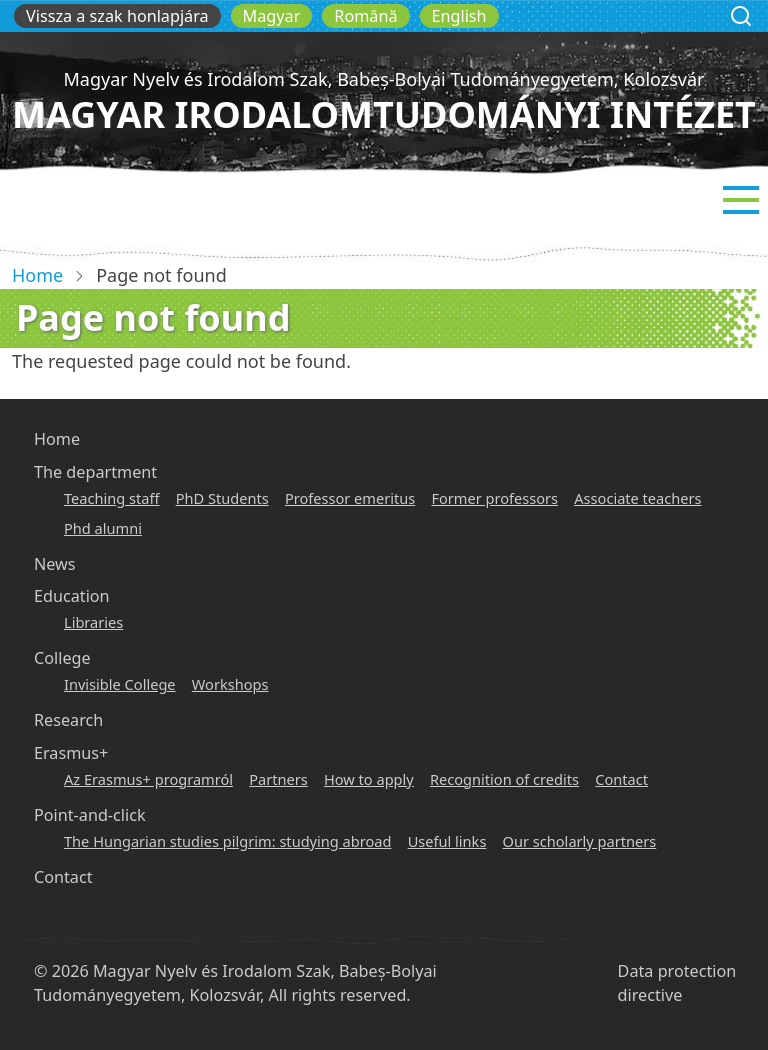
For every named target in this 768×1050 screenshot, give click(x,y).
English (459, 16)
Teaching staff (111, 498)
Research (68, 720)
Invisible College (120, 684)
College (62, 658)
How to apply (369, 779)
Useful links (447, 841)
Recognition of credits (504, 779)
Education (72, 596)
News (55, 564)
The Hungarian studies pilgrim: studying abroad (227, 841)
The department (95, 472)
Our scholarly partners (580, 841)
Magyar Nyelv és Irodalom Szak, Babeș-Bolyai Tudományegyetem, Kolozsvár (383, 79)
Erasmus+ (71, 753)
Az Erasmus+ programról (148, 779)
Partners (278, 779)
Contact (621, 779)
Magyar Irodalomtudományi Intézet (384, 114)
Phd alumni (103, 528)
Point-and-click (90, 815)
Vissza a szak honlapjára (117, 16)
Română (365, 16)
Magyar (272, 16)
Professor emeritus (350, 498)
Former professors (494, 498)
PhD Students (222, 498)
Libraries (93, 622)
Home (37, 275)
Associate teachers (637, 498)
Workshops (230, 684)
